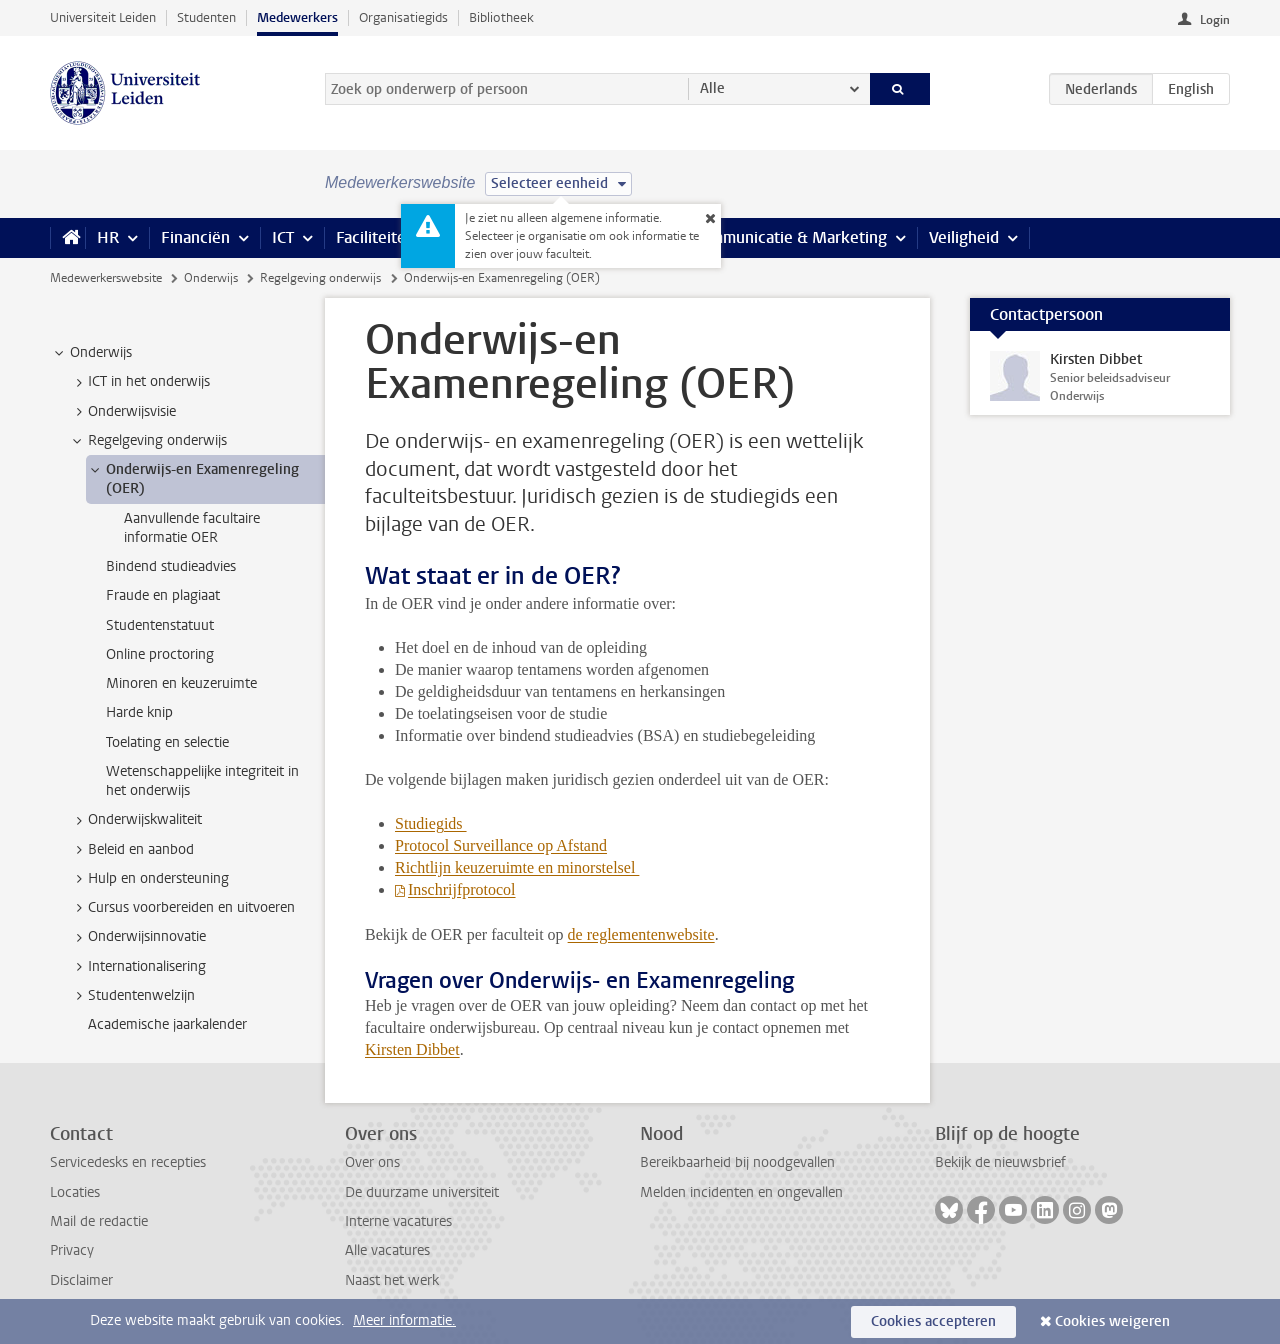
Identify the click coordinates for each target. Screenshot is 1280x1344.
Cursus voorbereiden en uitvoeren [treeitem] (182, 908)
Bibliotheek (501, 17)
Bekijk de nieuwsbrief (1000, 1162)
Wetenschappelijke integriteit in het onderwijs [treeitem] (202, 781)
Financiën (195, 237)
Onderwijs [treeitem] (91, 353)
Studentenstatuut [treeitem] (160, 625)
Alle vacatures (387, 1250)
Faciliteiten (375, 237)
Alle (712, 88)
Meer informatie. (404, 1320)
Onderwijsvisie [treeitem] (122, 412)
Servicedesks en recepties (128, 1162)
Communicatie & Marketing (789, 237)
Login (1215, 20)
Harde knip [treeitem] (139, 712)
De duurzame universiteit (422, 1192)
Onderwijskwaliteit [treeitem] (135, 820)
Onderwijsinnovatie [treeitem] (137, 937)
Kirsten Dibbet (412, 1049)
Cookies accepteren (933, 1321)
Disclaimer (81, 1280)
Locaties (75, 1192)
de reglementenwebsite (641, 934)
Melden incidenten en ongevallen (741, 1192)
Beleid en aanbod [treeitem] (131, 850)
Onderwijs (211, 278)
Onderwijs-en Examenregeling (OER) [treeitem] (193, 479)
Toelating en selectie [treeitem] (167, 742)
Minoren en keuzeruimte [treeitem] (181, 683)
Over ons (372, 1162)
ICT (283, 237)
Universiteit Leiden (103, 17)
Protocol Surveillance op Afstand (501, 845)
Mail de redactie (99, 1221)
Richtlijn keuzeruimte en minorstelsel (517, 867)
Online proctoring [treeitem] (160, 654)
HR (108, 237)
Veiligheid (964, 237)
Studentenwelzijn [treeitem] (132, 996)
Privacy (72, 1250)
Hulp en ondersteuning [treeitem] (149, 879)
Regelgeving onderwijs (320, 278)
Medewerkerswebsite (106, 278)
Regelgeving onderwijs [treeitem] (148, 441)
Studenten (206, 17)
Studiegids (431, 823)
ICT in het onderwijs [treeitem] (139, 382)
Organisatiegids (403, 17)
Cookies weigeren (1112, 1321)
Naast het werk (392, 1280)
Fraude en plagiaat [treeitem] (163, 595)
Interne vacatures (398, 1221)
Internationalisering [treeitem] (137, 967)
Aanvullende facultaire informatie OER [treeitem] (192, 528)
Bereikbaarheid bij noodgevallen (737, 1162)
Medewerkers (297, 17)
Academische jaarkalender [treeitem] (167, 1024)
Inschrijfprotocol (462, 889)
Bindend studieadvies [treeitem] (171, 566)
